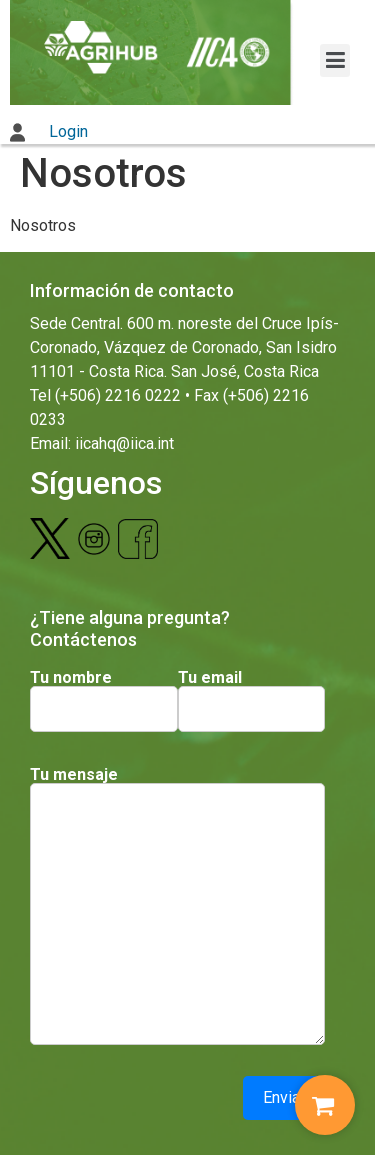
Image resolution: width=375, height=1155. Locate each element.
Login (49, 131)
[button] (335, 60)
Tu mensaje (74, 775)
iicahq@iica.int (124, 443)
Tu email (210, 678)
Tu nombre (71, 678)
